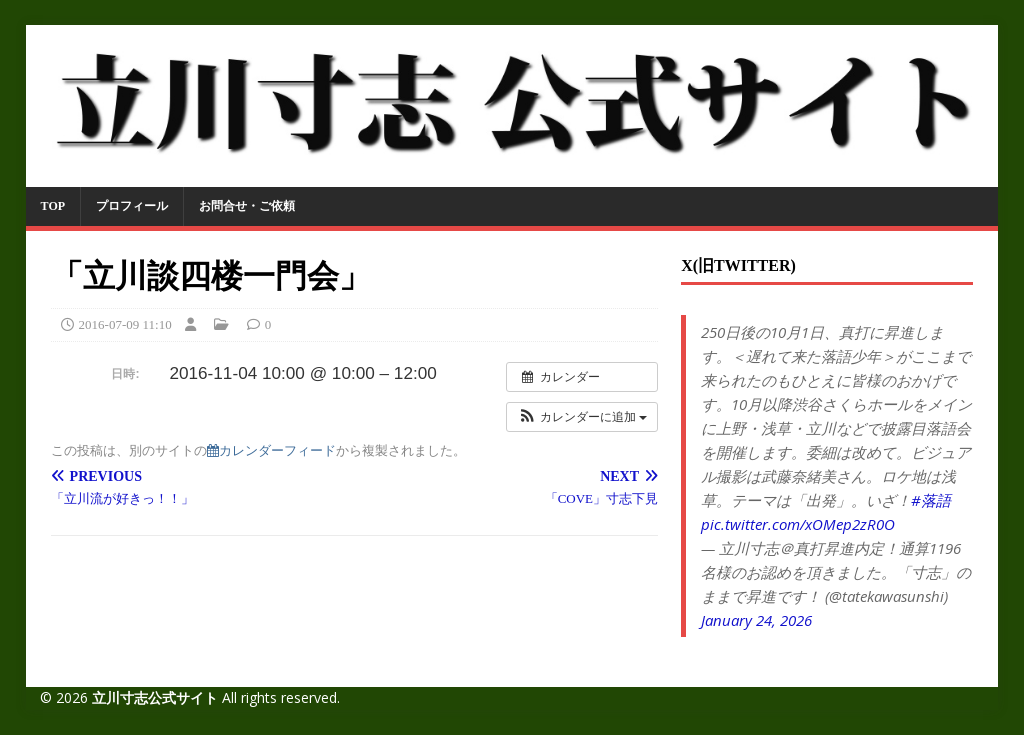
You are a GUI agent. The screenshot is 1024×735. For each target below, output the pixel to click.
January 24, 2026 (756, 620)
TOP (53, 206)
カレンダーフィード (271, 450)
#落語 (931, 500)
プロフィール (132, 206)
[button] (582, 417)
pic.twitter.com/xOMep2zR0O (798, 524)
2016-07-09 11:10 (125, 324)
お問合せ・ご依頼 (247, 206)
